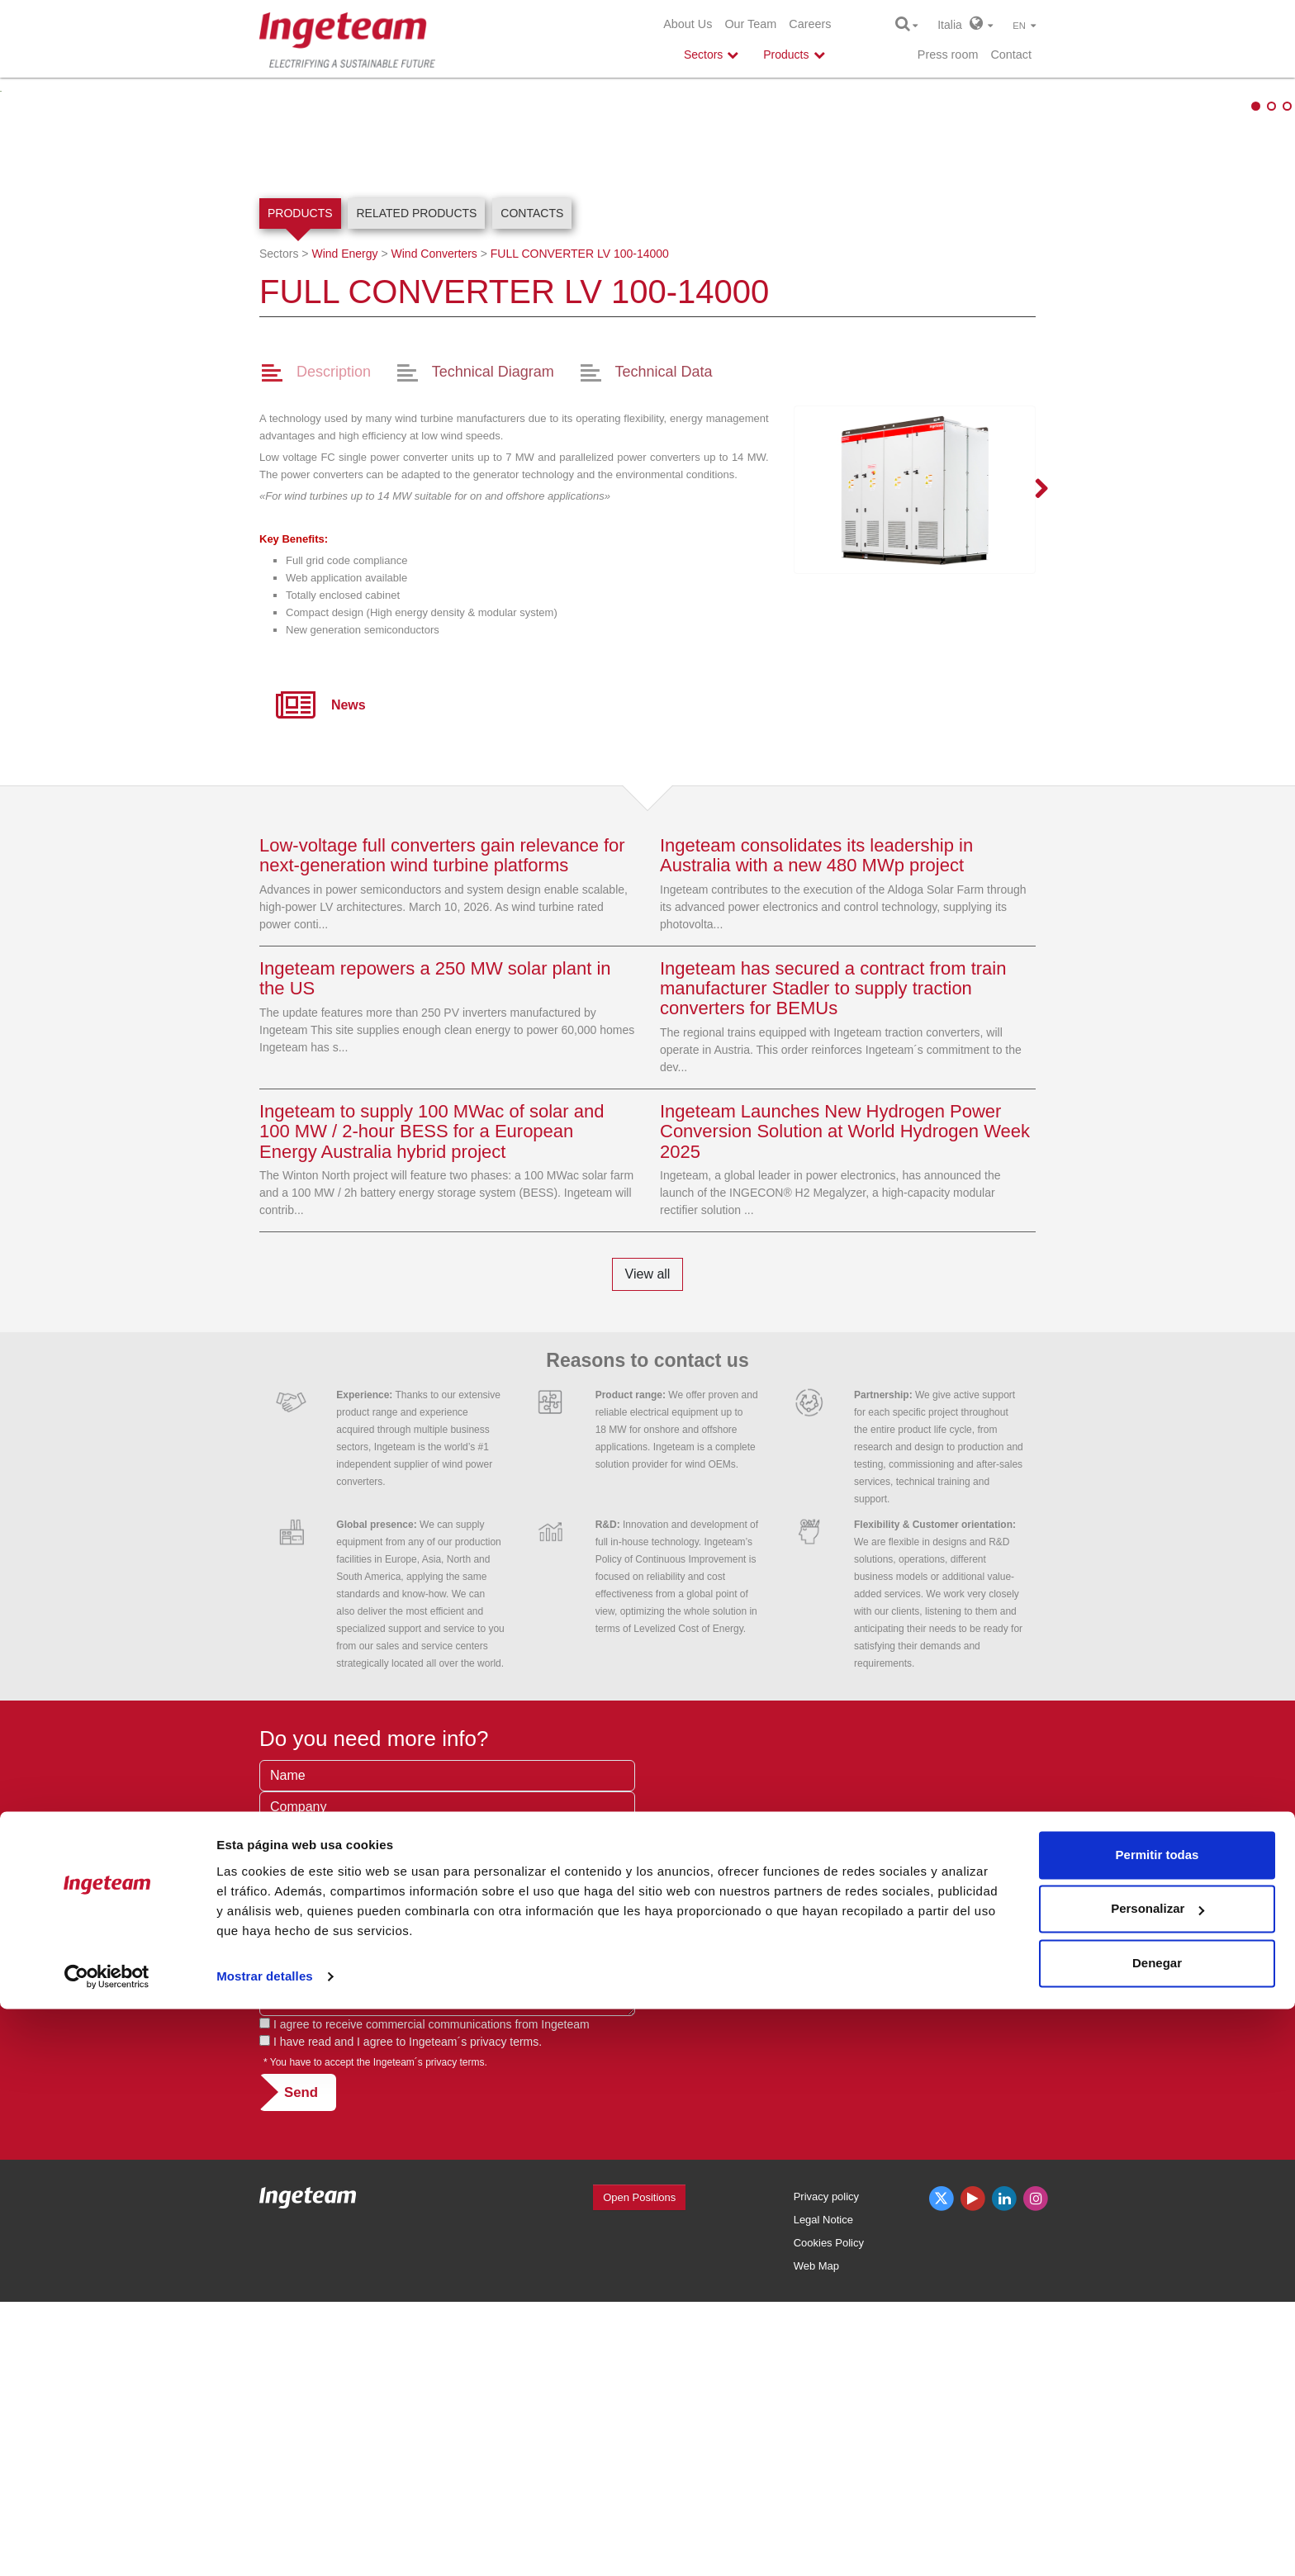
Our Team (750, 24)
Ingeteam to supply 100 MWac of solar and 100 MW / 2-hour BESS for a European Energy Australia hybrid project (431, 1405)
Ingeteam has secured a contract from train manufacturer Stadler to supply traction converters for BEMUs (833, 1262)
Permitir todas (1157, 2422)
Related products (416, 487)
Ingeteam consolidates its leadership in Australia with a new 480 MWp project (816, 1129)
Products (300, 487)
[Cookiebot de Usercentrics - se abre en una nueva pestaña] (107, 2543)
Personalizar (1157, 2476)
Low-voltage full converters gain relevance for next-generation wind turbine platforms (442, 1129)
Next (1031, 763)
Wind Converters (434, 527)
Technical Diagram (493, 646)
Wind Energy (344, 527)
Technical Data (664, 646)
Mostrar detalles (264, 2543)
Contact (1011, 54)
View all (648, 1548)
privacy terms (504, 2315)
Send (301, 2366)
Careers (810, 24)
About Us (687, 24)
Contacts (531, 487)
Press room (948, 54)
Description (333, 646)
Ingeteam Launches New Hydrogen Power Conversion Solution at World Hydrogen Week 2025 (845, 1405)
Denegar (1157, 2530)
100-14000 (580, 527)
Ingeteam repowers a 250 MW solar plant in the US (435, 1252)
